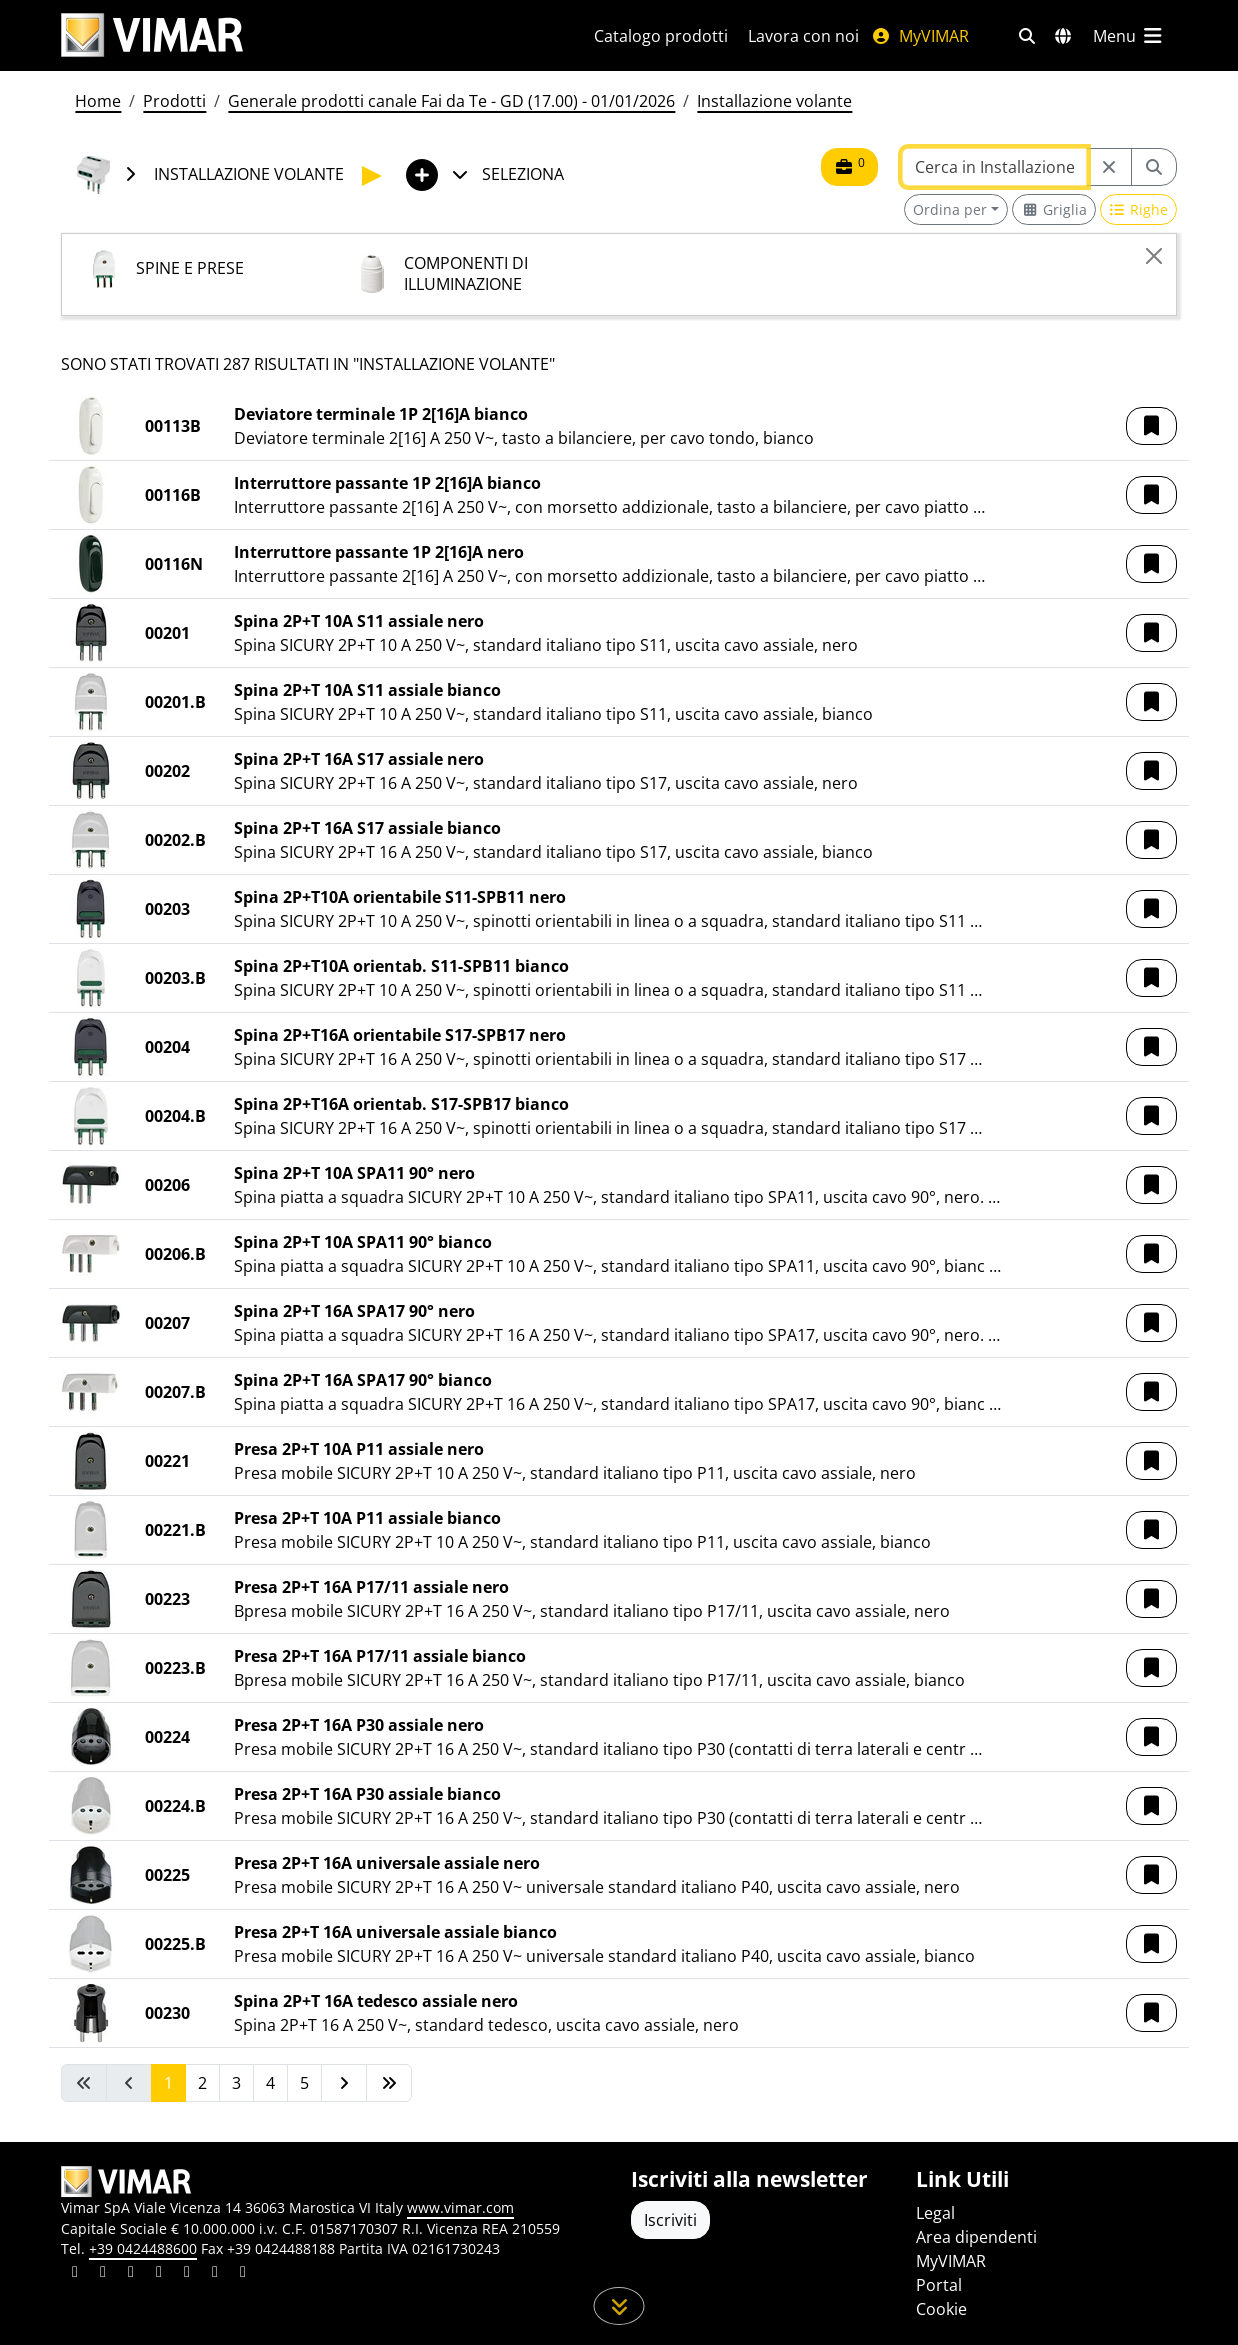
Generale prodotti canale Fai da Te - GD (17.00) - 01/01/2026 (451, 101)
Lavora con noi (803, 36)
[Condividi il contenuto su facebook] (103, 2274)
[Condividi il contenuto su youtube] (187, 2274)
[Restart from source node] (1109, 167)
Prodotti (174, 101)
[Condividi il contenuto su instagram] (159, 2274)
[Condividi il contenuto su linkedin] (75, 2274)
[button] (1151, 426)
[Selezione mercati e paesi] (1063, 36)
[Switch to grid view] (1054, 209)
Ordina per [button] (950, 209)
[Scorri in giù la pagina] (619, 2306)
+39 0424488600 (143, 2248)
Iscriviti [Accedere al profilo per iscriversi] (670, 2220)
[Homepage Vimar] (152, 35)
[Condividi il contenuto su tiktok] (243, 2274)
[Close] (1154, 256)
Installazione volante (774, 101)
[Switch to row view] (1139, 209)
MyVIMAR (920, 36)
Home (98, 101)
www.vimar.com (460, 2207)
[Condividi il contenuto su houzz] (215, 2274)
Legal (935, 2213)
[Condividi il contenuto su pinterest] (131, 2274)
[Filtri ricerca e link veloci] (1027, 36)
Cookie (941, 2309)
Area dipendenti (976, 2237)
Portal (939, 2285)
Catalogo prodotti (661, 36)
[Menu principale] (1129, 36)
